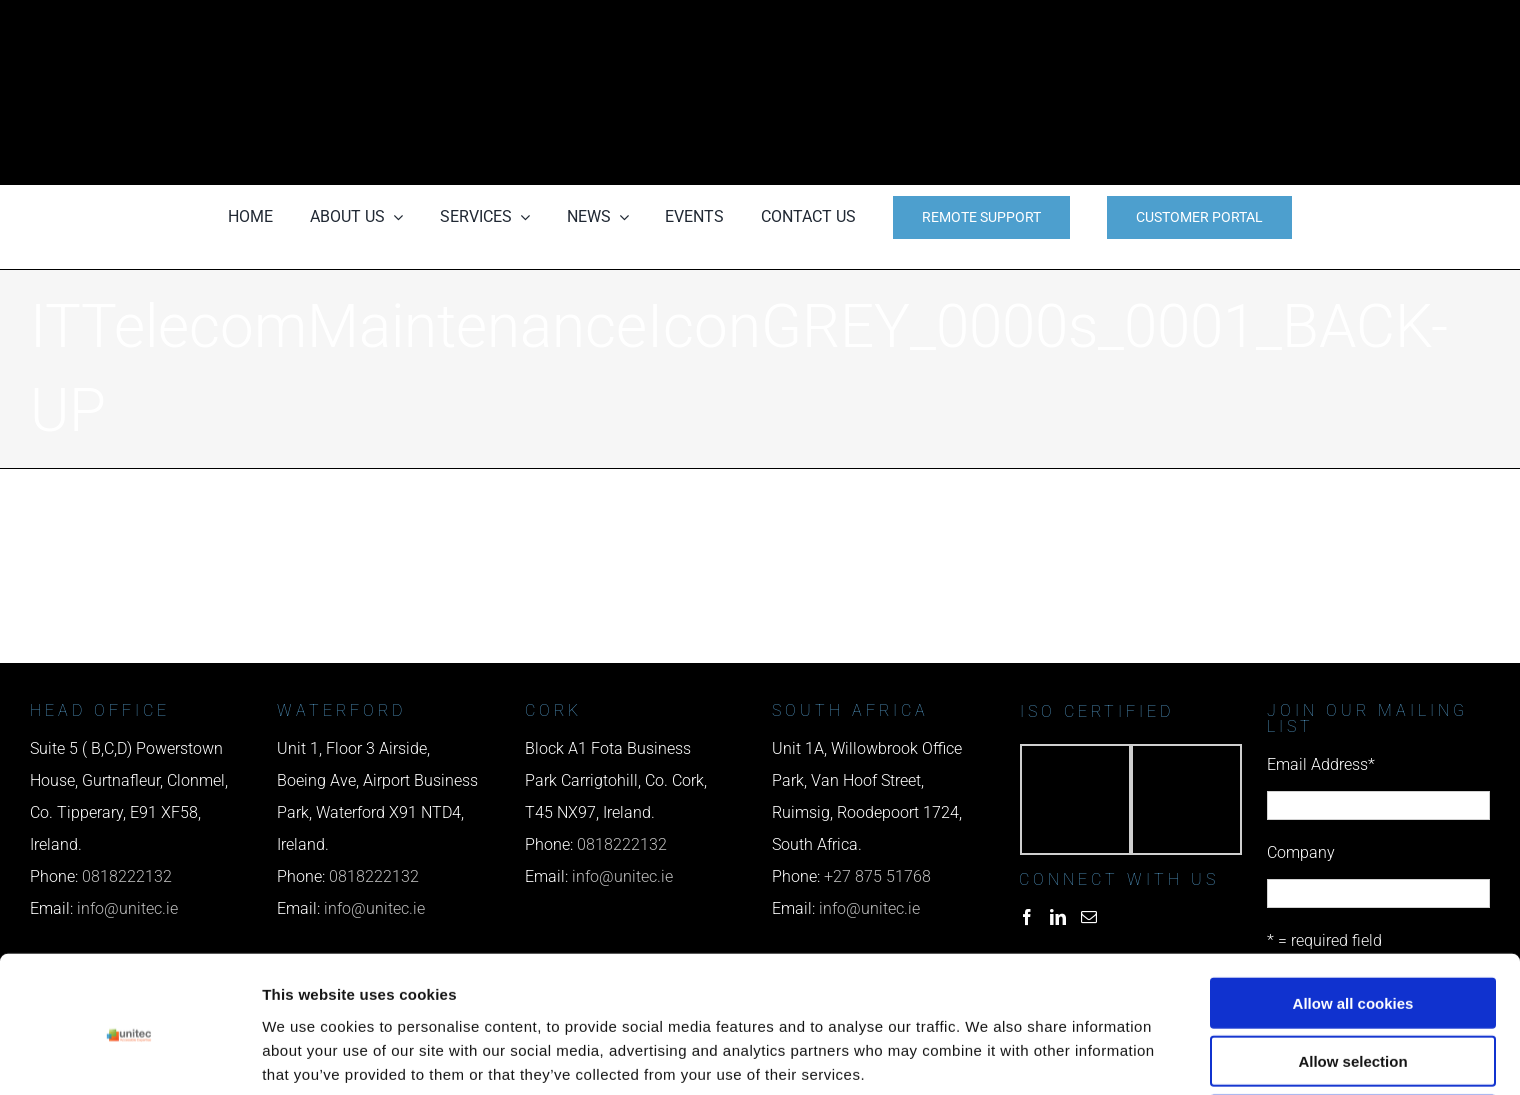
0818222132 (622, 844)
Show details (1049, 1055)
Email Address (1321, 764)
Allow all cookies (1353, 919)
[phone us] (1141, 27)
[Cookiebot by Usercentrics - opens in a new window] (129, 1056)
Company (1301, 852)
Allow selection (1352, 978)
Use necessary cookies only (1353, 1036)
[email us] (1141, 92)
